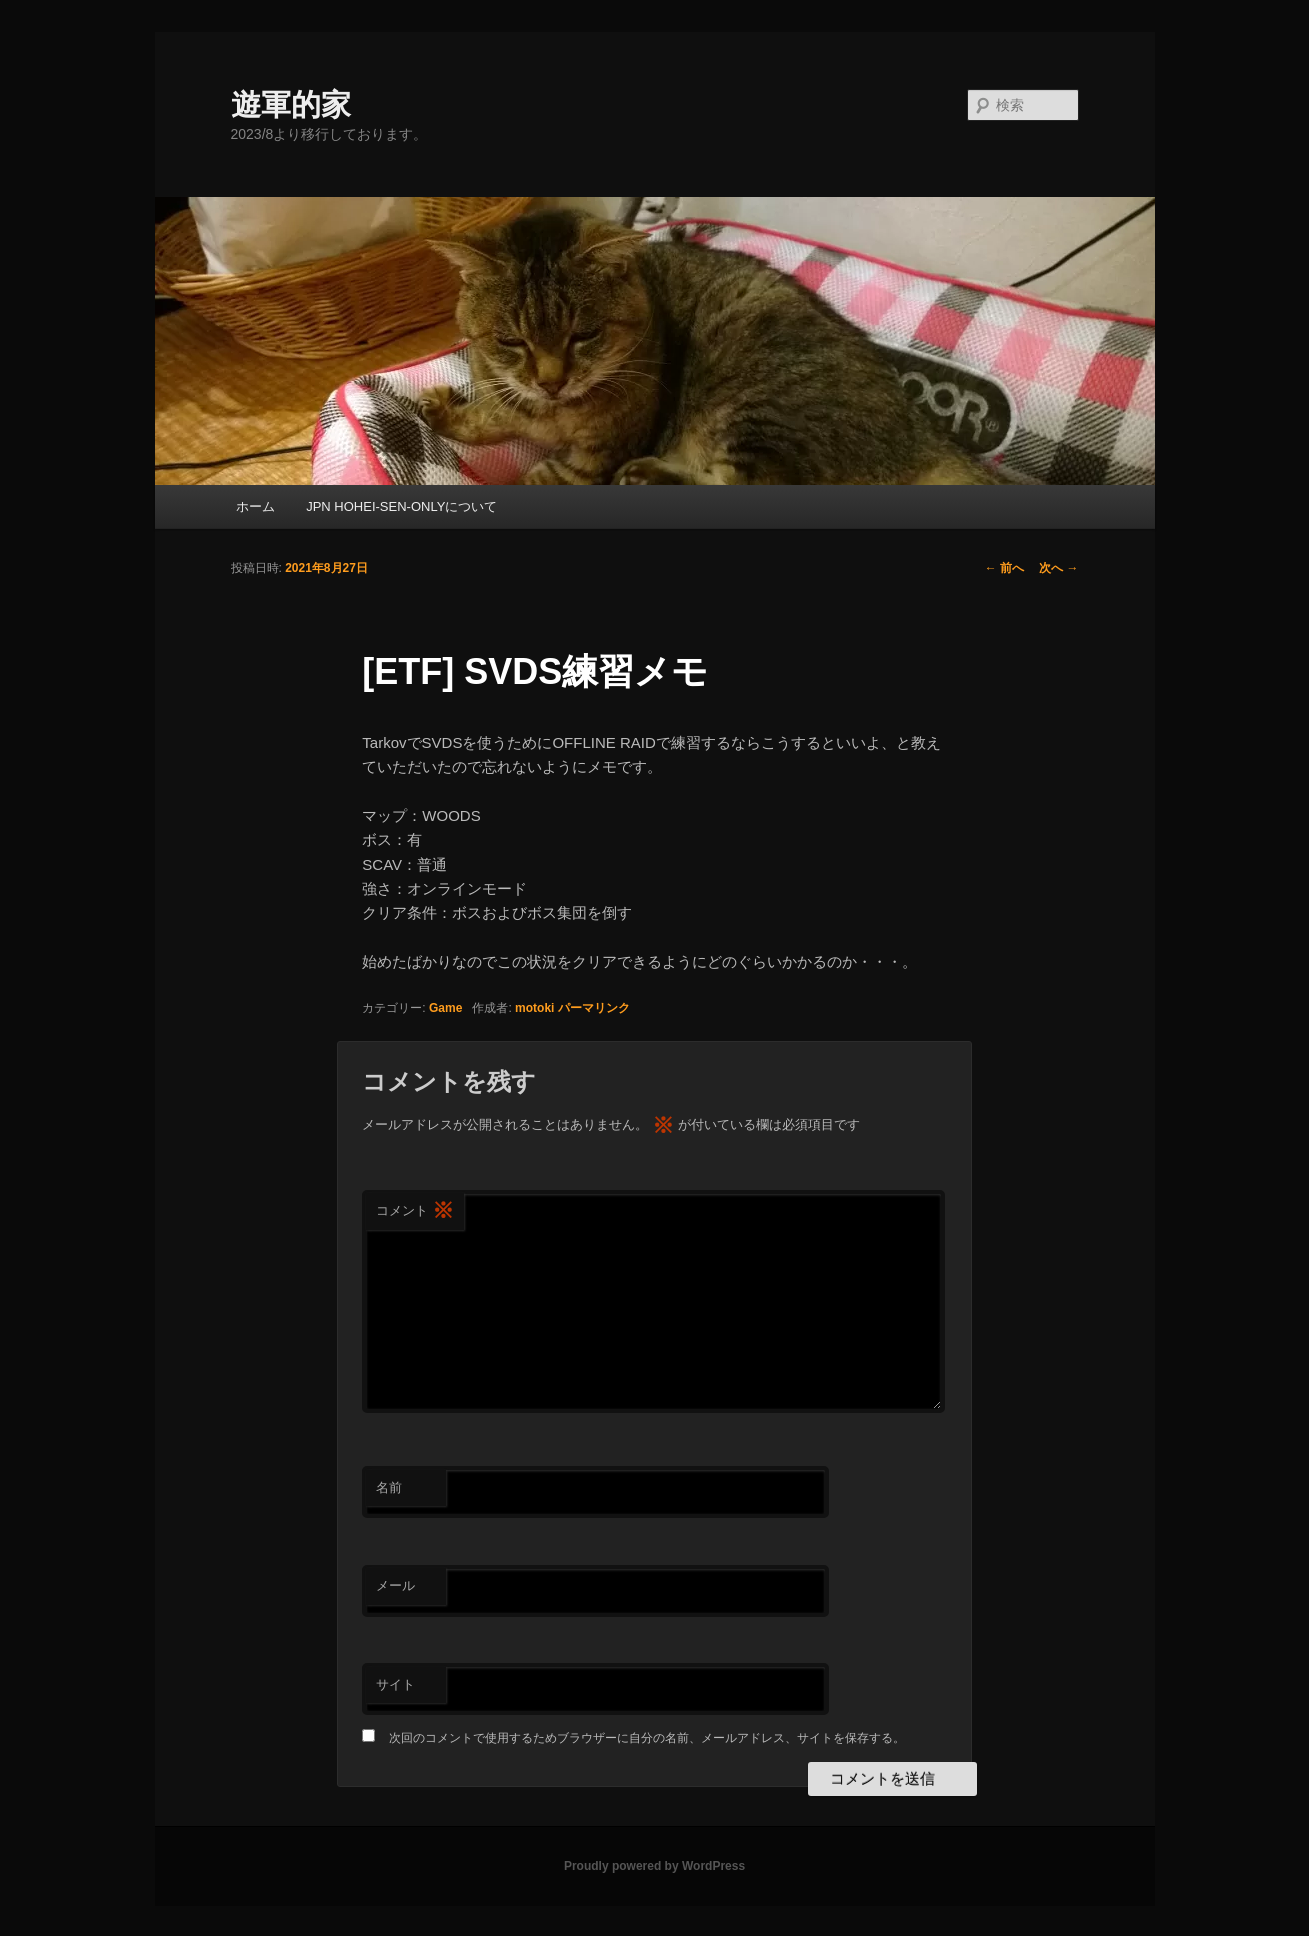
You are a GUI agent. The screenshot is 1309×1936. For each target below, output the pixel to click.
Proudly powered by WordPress (654, 1866)
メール (395, 1585)
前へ (1004, 568)
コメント (415, 1211)
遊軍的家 (291, 104)
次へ (1058, 568)
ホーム (255, 506)
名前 (389, 1487)
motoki (534, 1008)
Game (445, 1008)
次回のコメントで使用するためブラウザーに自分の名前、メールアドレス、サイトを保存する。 (647, 1738)
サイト (395, 1684)
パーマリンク (594, 1008)
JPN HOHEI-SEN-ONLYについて (401, 506)
